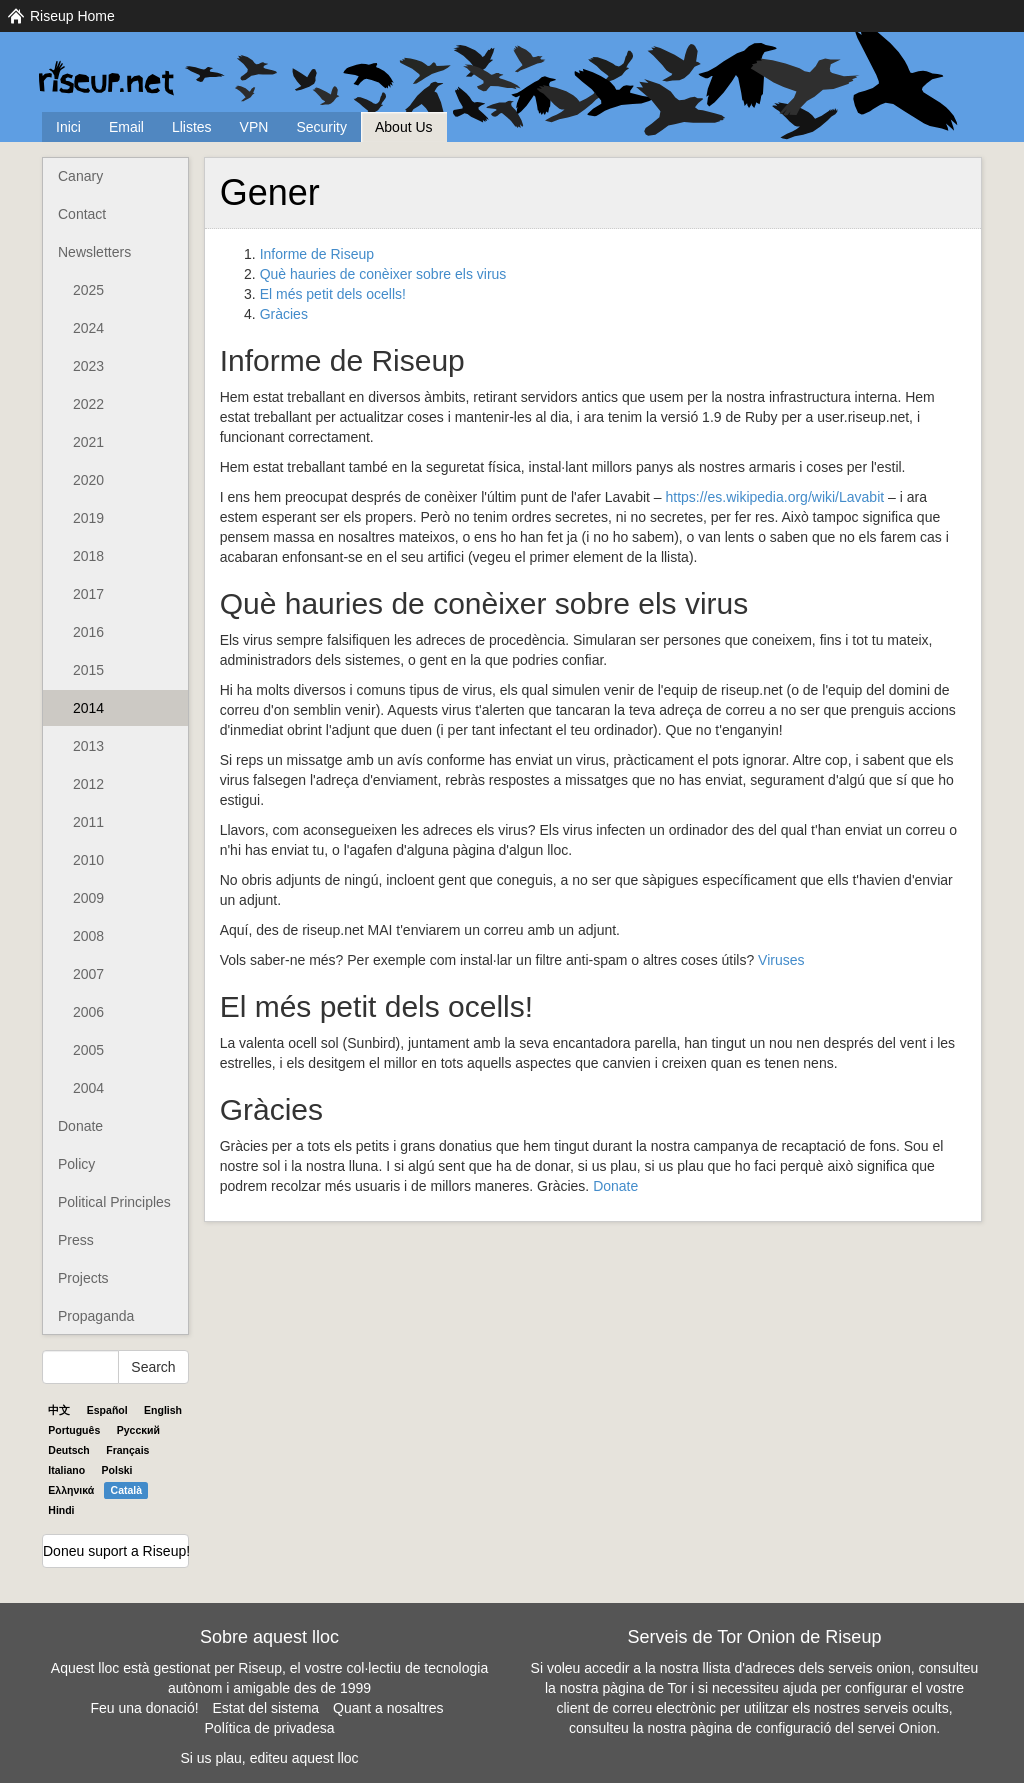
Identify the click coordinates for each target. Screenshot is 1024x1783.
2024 (88, 328)
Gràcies (284, 314)
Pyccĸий (138, 1430)
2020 (88, 480)
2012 (88, 784)
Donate (80, 1126)
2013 (88, 746)
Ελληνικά (71, 1490)
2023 (88, 366)
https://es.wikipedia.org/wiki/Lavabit (774, 497)
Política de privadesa (270, 1728)
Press (76, 1240)
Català (127, 1490)
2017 (88, 594)
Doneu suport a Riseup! (116, 1551)
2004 (88, 1088)
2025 (88, 290)
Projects (83, 1278)
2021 (88, 442)
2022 (88, 404)
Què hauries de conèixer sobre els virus (383, 274)
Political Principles (114, 1202)
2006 (88, 1012)
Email (126, 127)
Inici (68, 127)
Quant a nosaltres (388, 1708)
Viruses (781, 960)
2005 (88, 1050)
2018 (88, 556)
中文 (59, 1410)
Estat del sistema (266, 1708)
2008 (88, 936)
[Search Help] (80, 1367)
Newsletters (94, 252)
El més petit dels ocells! (333, 294)
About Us (404, 127)
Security (321, 127)
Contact (82, 214)
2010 (88, 860)
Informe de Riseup (317, 254)
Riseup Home (72, 16)
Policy (76, 1164)
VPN (254, 127)
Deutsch (68, 1450)
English (163, 1410)
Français (127, 1450)
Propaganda (96, 1316)
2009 (88, 898)
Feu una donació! (144, 1708)
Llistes (192, 127)
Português (74, 1430)
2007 (88, 974)
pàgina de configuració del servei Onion (813, 1728)
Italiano (66, 1470)
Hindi (61, 1510)
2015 (88, 670)
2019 (88, 518)
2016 (88, 632)
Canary (80, 176)
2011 (88, 822)
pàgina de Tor (644, 1688)
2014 (88, 708)
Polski (117, 1470)
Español (107, 1410)
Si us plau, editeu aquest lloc (269, 1758)
